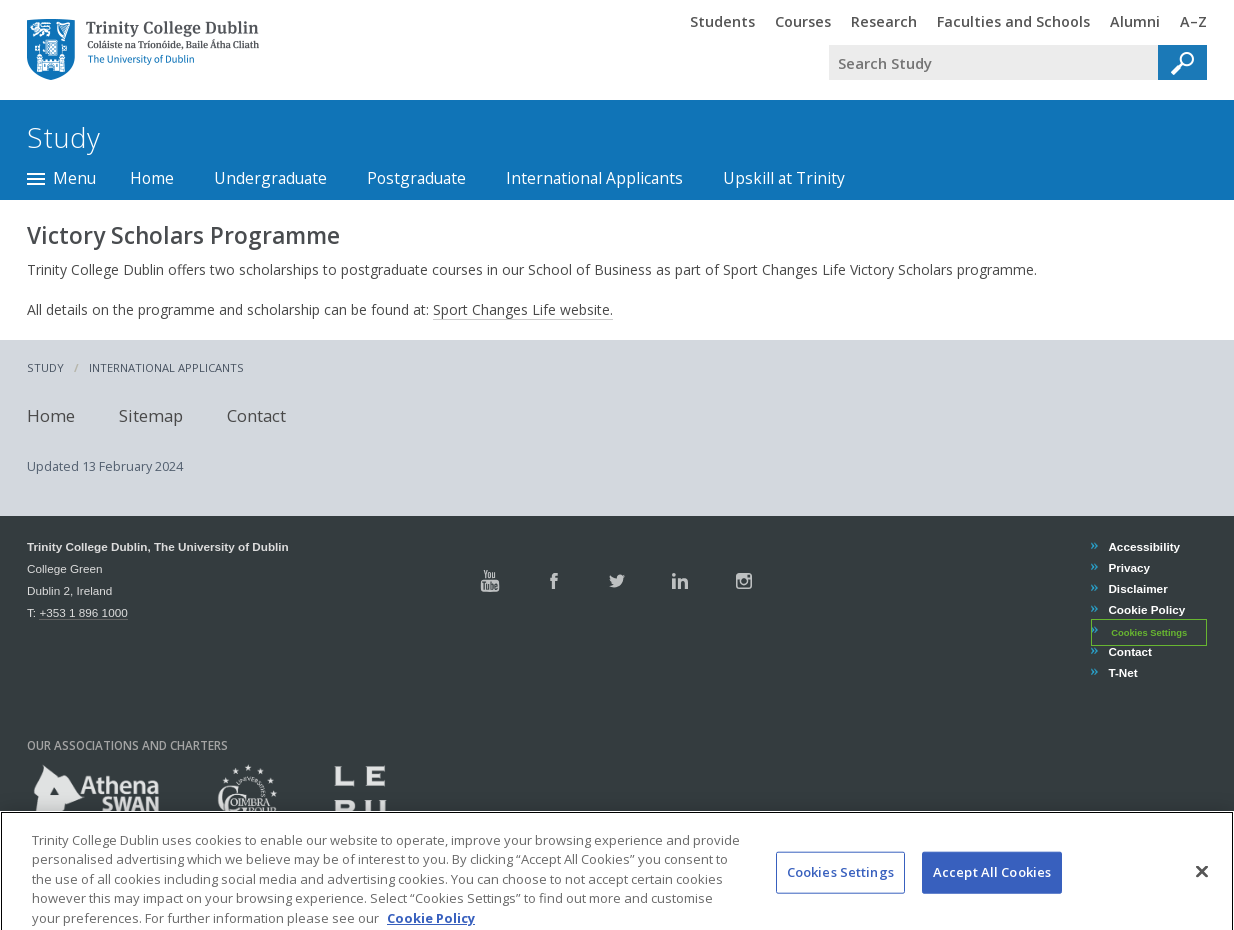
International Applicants (594, 178)
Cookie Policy (1146, 609)
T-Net (1122, 672)
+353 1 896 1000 (83, 612)
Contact (256, 415)
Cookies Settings (1149, 632)
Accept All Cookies (992, 890)
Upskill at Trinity (784, 178)
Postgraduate (416, 178)
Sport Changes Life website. (523, 309)
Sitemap (151, 415)
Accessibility (1143, 546)
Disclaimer (1137, 588)
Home (152, 178)
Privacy (1128, 567)
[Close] (1202, 890)
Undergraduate (270, 178)
